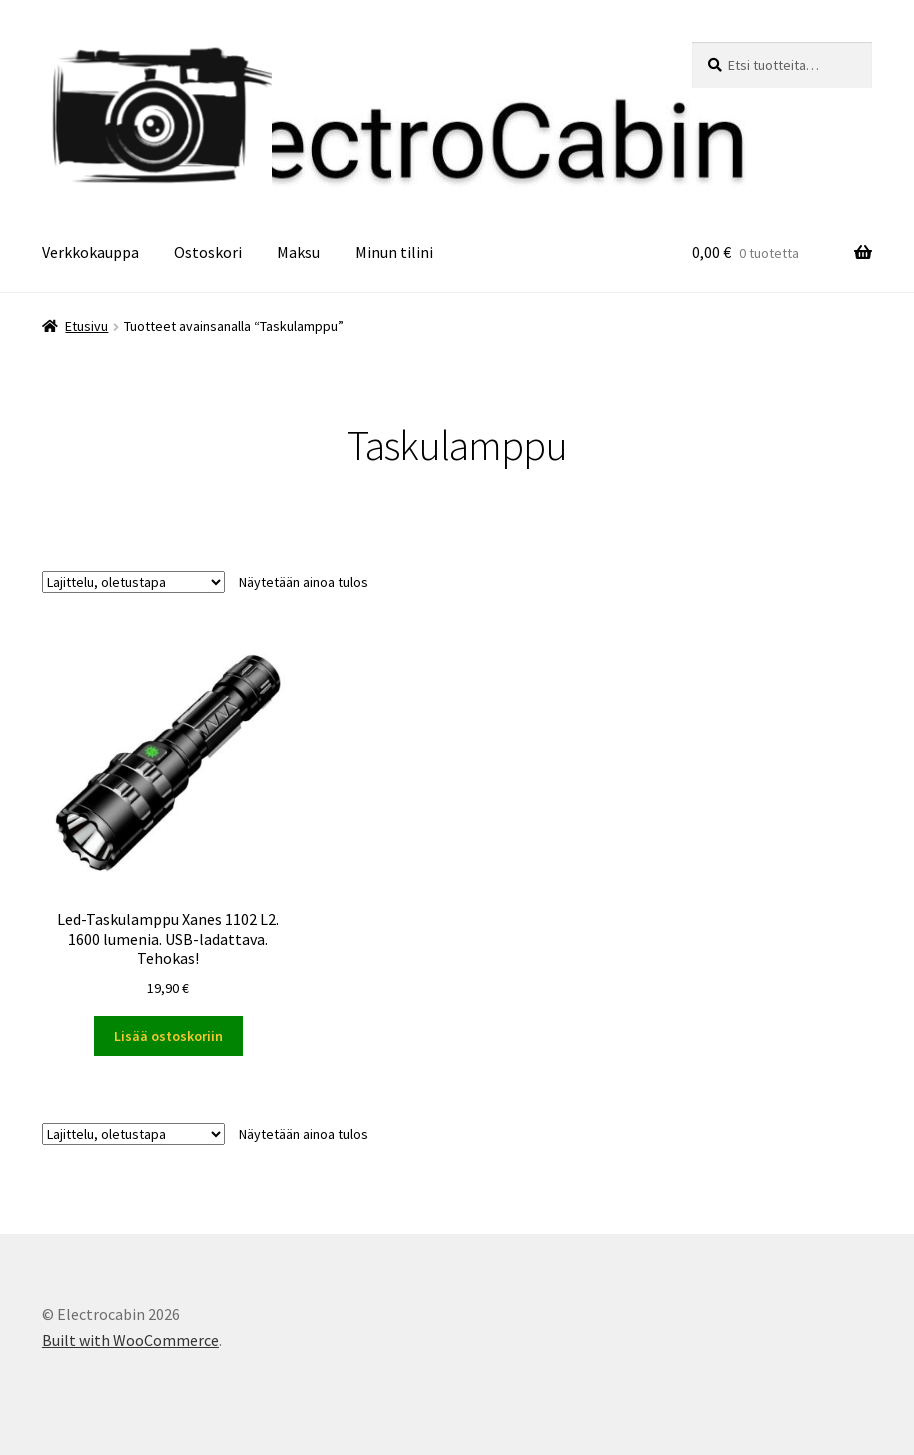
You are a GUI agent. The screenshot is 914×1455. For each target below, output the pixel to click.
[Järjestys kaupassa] (133, 582)
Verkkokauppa (90, 252)
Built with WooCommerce (130, 1340)
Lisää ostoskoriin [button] (168, 1036)
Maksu (298, 252)
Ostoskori (208, 252)
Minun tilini (394, 252)
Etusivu (86, 326)
